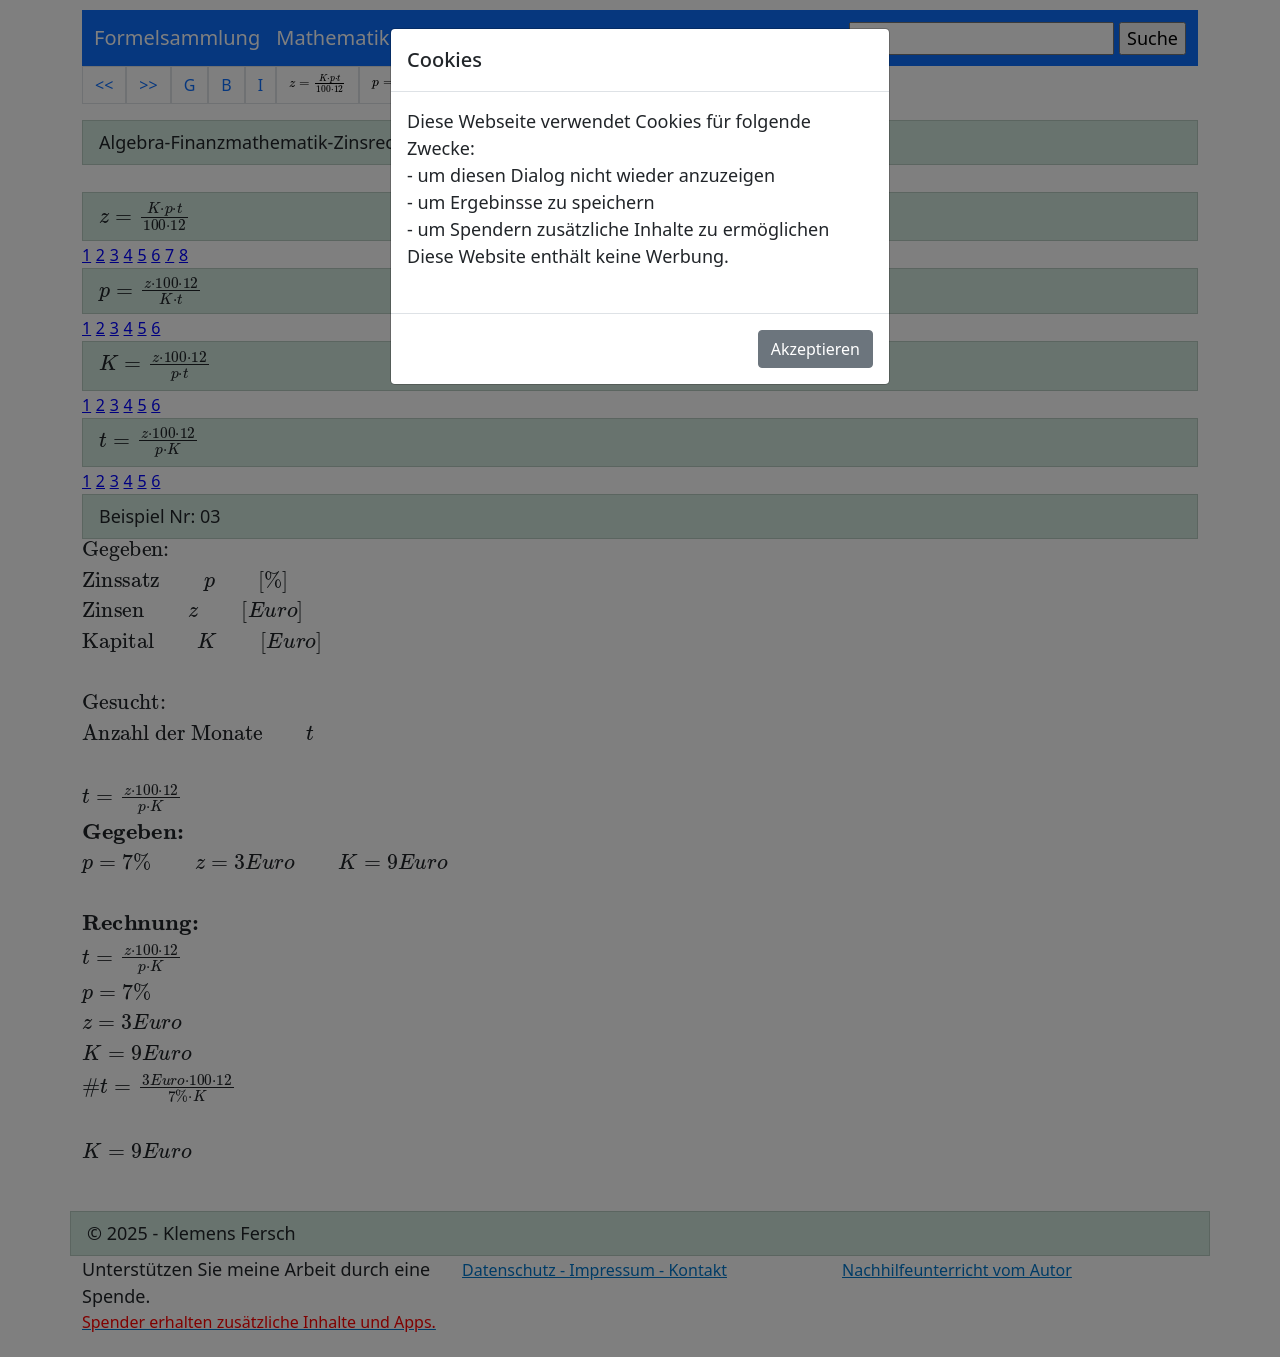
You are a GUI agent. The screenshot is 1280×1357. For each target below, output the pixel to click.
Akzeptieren (815, 349)
